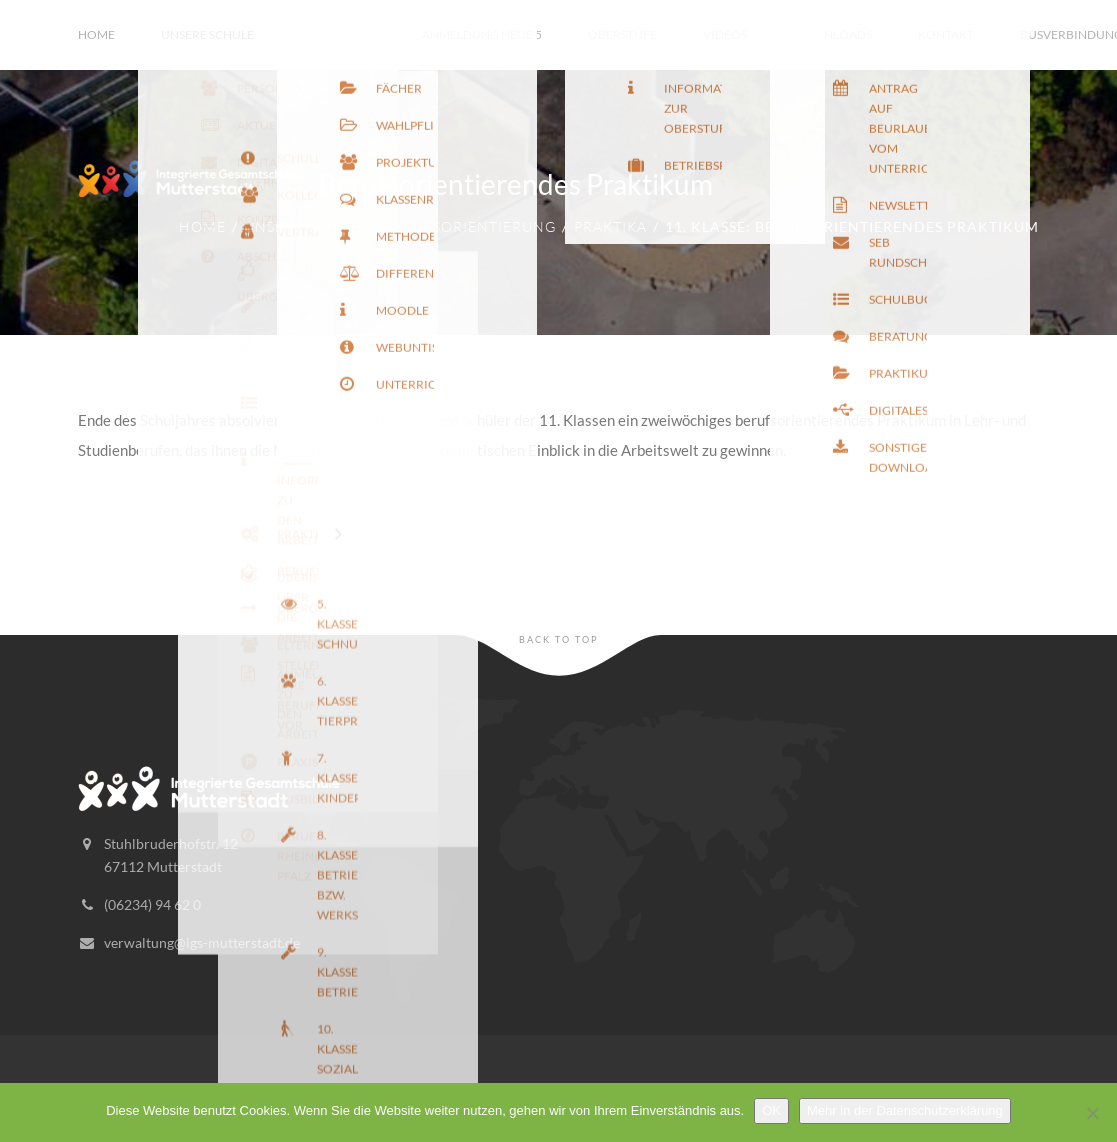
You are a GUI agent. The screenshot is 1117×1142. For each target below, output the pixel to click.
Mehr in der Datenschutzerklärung (905, 1110)
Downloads (832, 34)
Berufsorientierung (470, 226)
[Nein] (1092, 1113)
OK (771, 1110)
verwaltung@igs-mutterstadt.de (202, 942)
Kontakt (946, 34)
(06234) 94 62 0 (152, 904)
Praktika (610, 226)
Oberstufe (622, 34)
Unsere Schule (207, 34)
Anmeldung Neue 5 (482, 34)
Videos (725, 34)
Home (96, 34)
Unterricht (338, 34)
